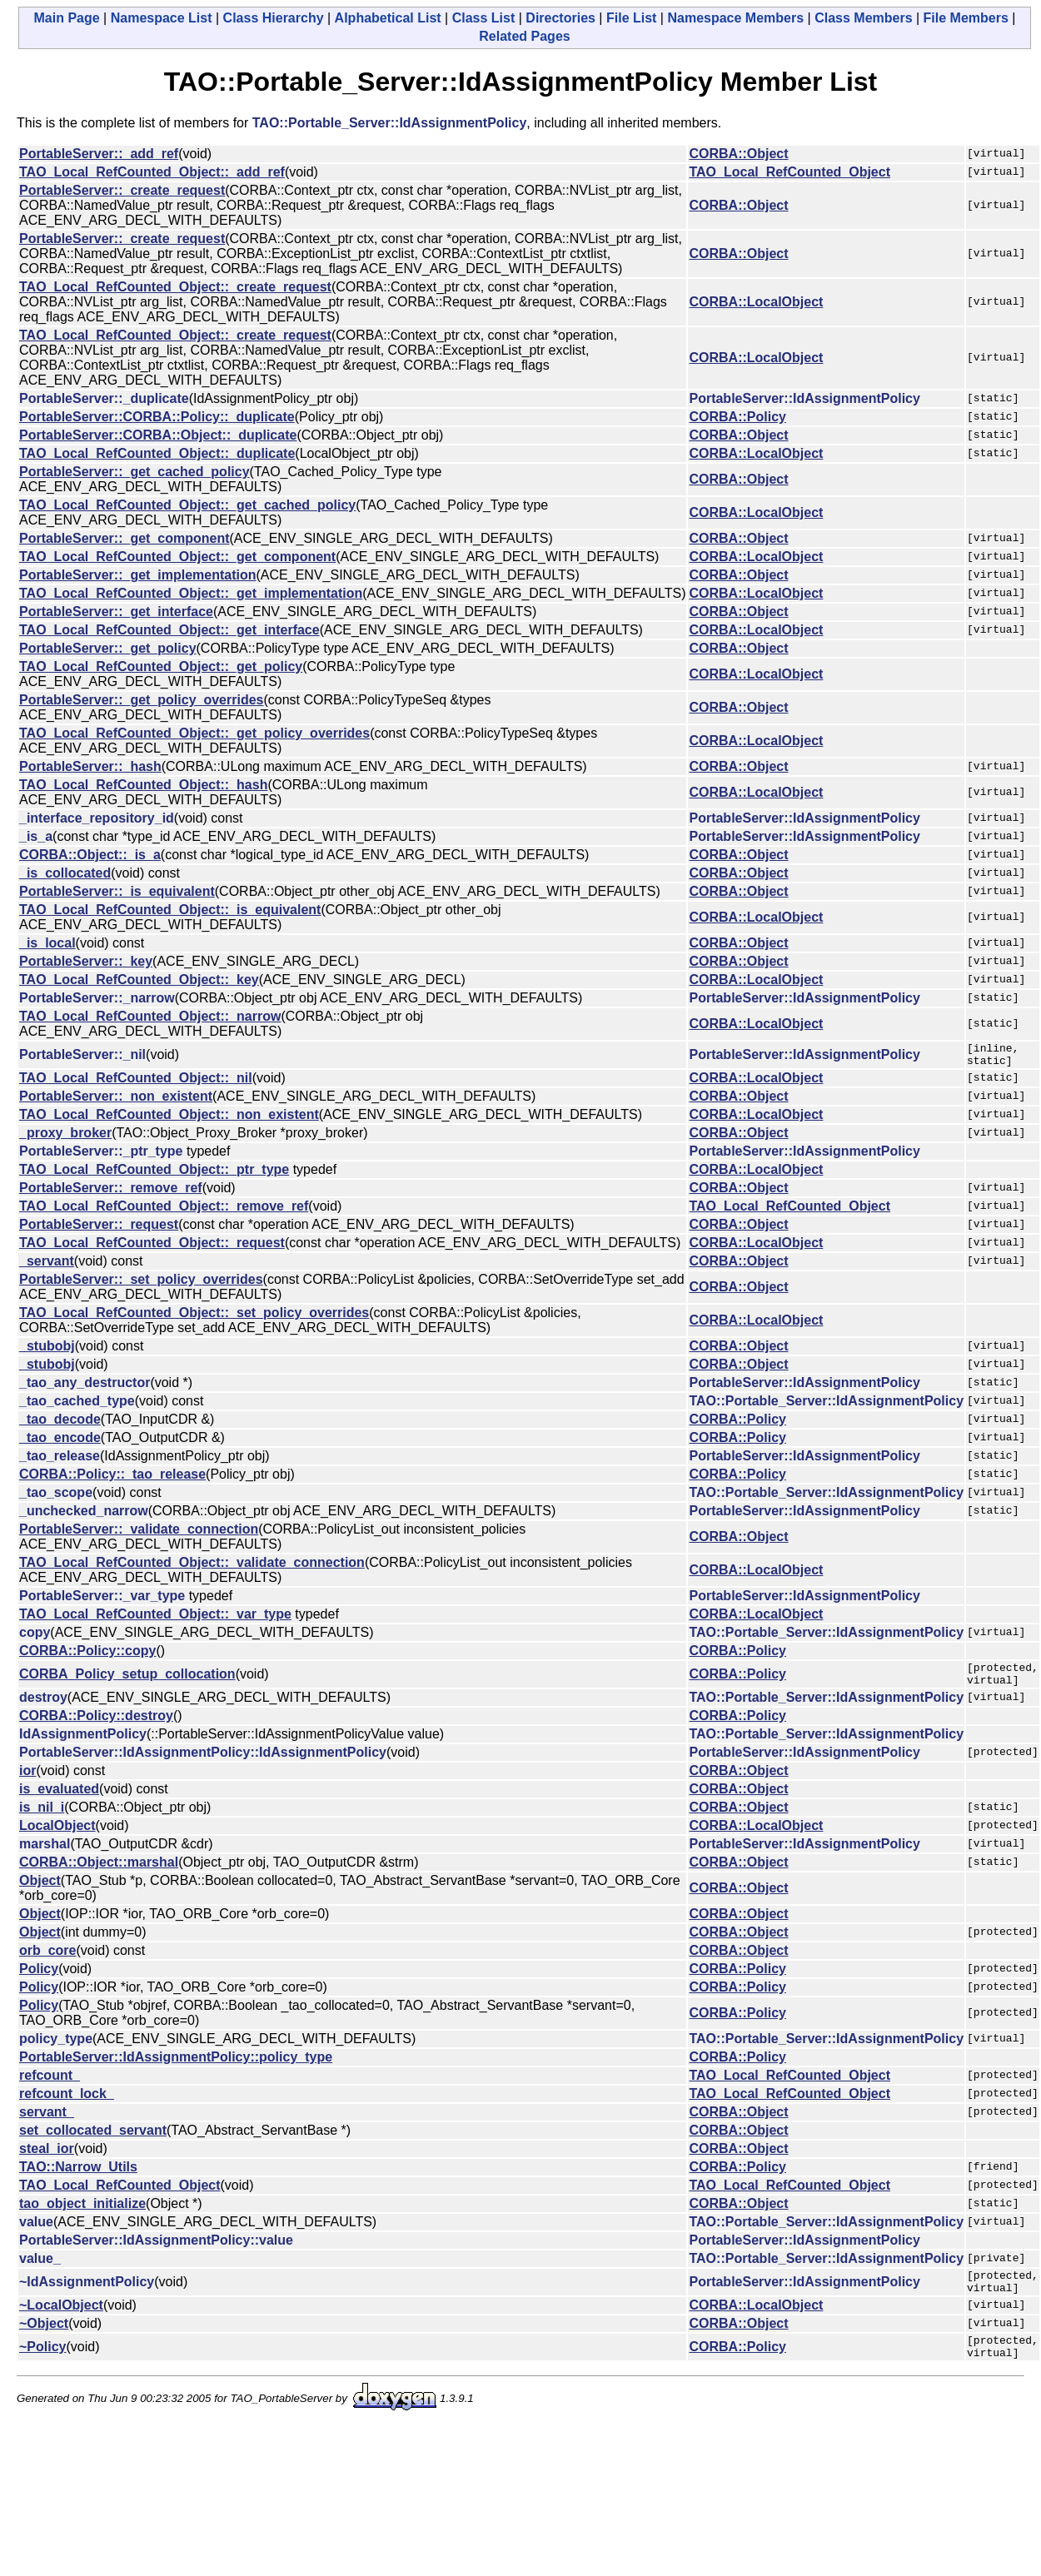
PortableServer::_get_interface (116, 611)
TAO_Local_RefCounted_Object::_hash (143, 785)
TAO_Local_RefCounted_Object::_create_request (175, 287)
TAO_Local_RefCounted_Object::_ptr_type (154, 1174)
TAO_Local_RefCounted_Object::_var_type (155, 1619)
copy (34, 1637)
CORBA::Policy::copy (87, 1656)
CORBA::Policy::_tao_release (112, 1479)
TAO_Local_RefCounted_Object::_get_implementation (190, 593)
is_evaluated (59, 1799)
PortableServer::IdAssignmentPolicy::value (156, 2250)
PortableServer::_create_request (122, 190)
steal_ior (46, 2158)
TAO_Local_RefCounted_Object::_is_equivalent (170, 910)
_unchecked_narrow (83, 1516)
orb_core (47, 1960)
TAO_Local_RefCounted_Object (789, 172)
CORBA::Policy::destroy (96, 1725)
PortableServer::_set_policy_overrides (141, 1284)
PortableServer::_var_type (102, 1601)
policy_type (55, 2048)
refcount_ (49, 2085)
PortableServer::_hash (90, 766)
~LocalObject (61, 2320)
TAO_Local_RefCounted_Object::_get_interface (169, 630)
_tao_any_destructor (84, 1387)
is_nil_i (41, 1817)
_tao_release (59, 1461)
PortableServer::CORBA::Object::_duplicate (157, 435)
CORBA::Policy (737, 417)
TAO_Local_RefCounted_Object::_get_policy (160, 666)
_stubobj (47, 1351)
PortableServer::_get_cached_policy (134, 472)
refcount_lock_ (66, 2103)
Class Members (863, 18)
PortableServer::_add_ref (98, 154)
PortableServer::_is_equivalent (117, 891)
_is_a (35, 836)
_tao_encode (60, 1442)
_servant (46, 1266)
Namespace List (161, 18)
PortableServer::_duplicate (104, 398)
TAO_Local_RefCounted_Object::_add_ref (152, 172)
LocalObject (57, 1835)
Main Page (67, 18)
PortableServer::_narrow (97, 998)
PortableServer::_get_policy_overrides (141, 700)
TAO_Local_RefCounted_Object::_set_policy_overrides (194, 1317)
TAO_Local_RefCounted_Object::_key (139, 979)
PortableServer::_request (98, 1229)
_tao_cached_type (77, 1406)
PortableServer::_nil (82, 1057)
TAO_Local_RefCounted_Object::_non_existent (169, 1119)
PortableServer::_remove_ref (110, 1193)
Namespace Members (735, 18)
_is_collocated (65, 873)
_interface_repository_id (96, 818)
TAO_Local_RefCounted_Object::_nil (135, 1083)
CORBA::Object (738, 154)
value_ (40, 2268)
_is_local (47, 943)
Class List (484, 18)
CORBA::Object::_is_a (90, 855)
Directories (560, 18)
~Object (43, 2338)
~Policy (42, 2364)
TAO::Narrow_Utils (78, 2177)
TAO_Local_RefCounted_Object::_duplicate (157, 453)
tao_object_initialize (82, 2213)
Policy (38, 1979)
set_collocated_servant (93, 2140)
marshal (44, 1854)
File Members (966, 18)
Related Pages (524, 36)
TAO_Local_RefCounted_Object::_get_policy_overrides (194, 733)
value (36, 2232)
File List (631, 18)
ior (27, 1780)
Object (40, 1890)
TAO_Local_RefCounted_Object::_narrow (150, 1016)
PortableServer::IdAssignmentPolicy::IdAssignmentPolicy (202, 1762)
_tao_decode (60, 1424)
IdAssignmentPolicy (83, 1744)
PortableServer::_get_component (124, 538)
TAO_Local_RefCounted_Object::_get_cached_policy (187, 505)
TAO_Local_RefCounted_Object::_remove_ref (163, 1211)
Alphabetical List (388, 18)
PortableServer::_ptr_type (101, 1156)
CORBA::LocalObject (756, 302)
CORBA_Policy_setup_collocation (127, 1681)
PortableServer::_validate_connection (138, 1534)
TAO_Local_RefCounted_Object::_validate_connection (192, 1567)
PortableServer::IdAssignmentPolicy (804, 398)
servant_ (46, 2122)
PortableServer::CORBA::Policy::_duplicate (157, 417)
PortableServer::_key (85, 961)
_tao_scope (55, 1497)
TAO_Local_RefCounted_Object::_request (152, 1248)
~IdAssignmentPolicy (86, 2294)
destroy (43, 1707)
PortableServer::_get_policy (108, 648)
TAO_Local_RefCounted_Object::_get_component (177, 557)
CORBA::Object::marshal (98, 1872)
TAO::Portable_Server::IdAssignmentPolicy (389, 123)
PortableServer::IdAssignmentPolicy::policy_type (175, 2067)
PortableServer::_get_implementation (138, 575)
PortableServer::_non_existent (115, 1101)
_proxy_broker (65, 1138)
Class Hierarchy (273, 18)
